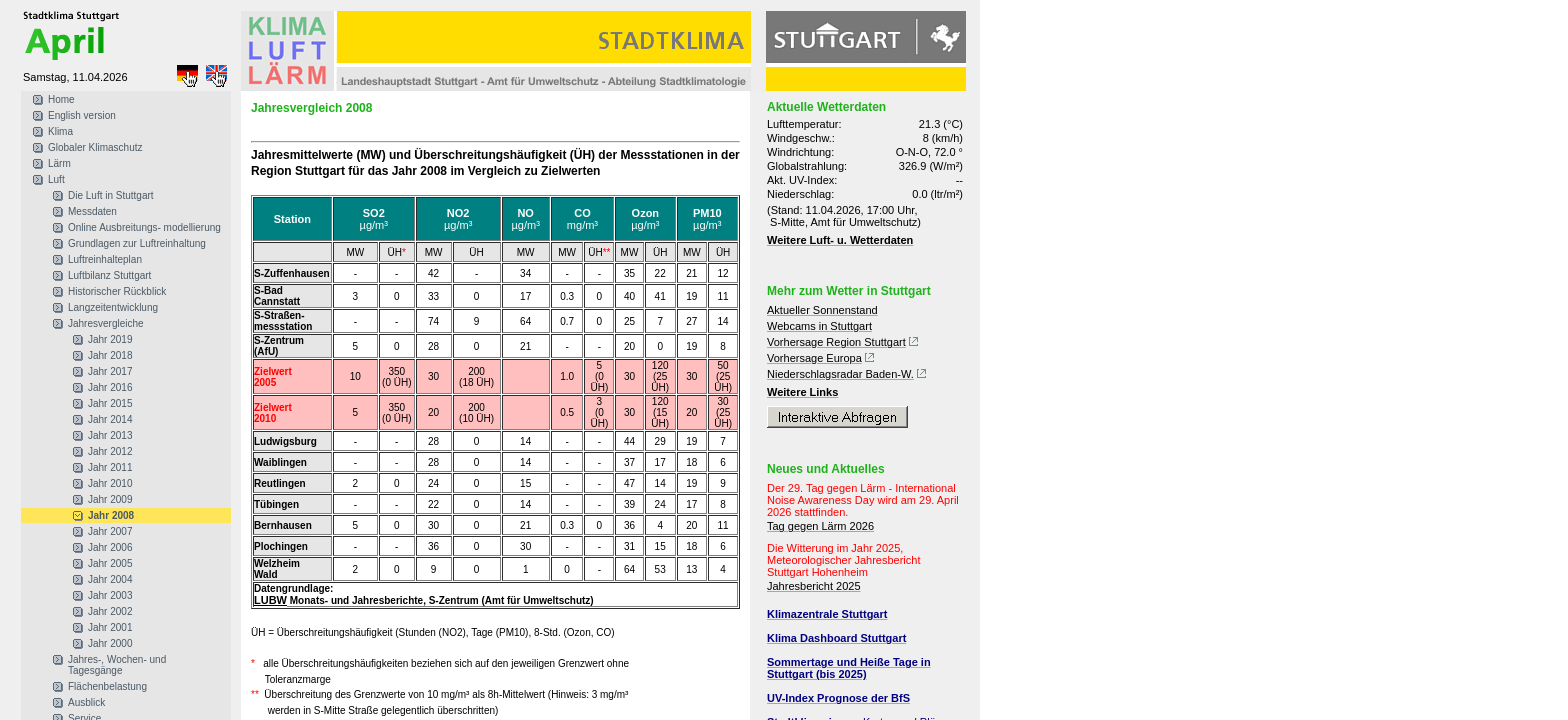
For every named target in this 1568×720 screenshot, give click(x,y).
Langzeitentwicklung (113, 307)
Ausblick (86, 702)
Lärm (59, 163)
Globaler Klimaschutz (95, 147)
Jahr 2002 (110, 611)
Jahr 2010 (110, 483)
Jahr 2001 (110, 627)
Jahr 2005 (110, 563)
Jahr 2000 (110, 643)
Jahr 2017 (110, 371)
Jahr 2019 (110, 339)
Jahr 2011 (110, 467)
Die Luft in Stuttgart (111, 195)
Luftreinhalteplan (105, 259)
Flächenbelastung (107, 686)
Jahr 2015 (110, 403)
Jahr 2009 (110, 499)
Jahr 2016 (110, 387)
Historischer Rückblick (117, 291)
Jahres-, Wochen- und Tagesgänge (117, 665)
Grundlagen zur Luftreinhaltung (137, 243)
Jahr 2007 (110, 531)
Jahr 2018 (110, 355)
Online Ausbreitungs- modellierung (144, 227)
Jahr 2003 (110, 595)
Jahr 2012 (110, 451)
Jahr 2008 (111, 515)
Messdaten (92, 211)
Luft (56, 179)
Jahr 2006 (110, 547)
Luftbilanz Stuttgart (109, 275)
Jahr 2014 (110, 419)
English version (82, 115)
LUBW (270, 600)
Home (61, 99)
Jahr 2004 (110, 579)
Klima (60, 131)
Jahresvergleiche (106, 323)
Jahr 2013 (110, 435)
